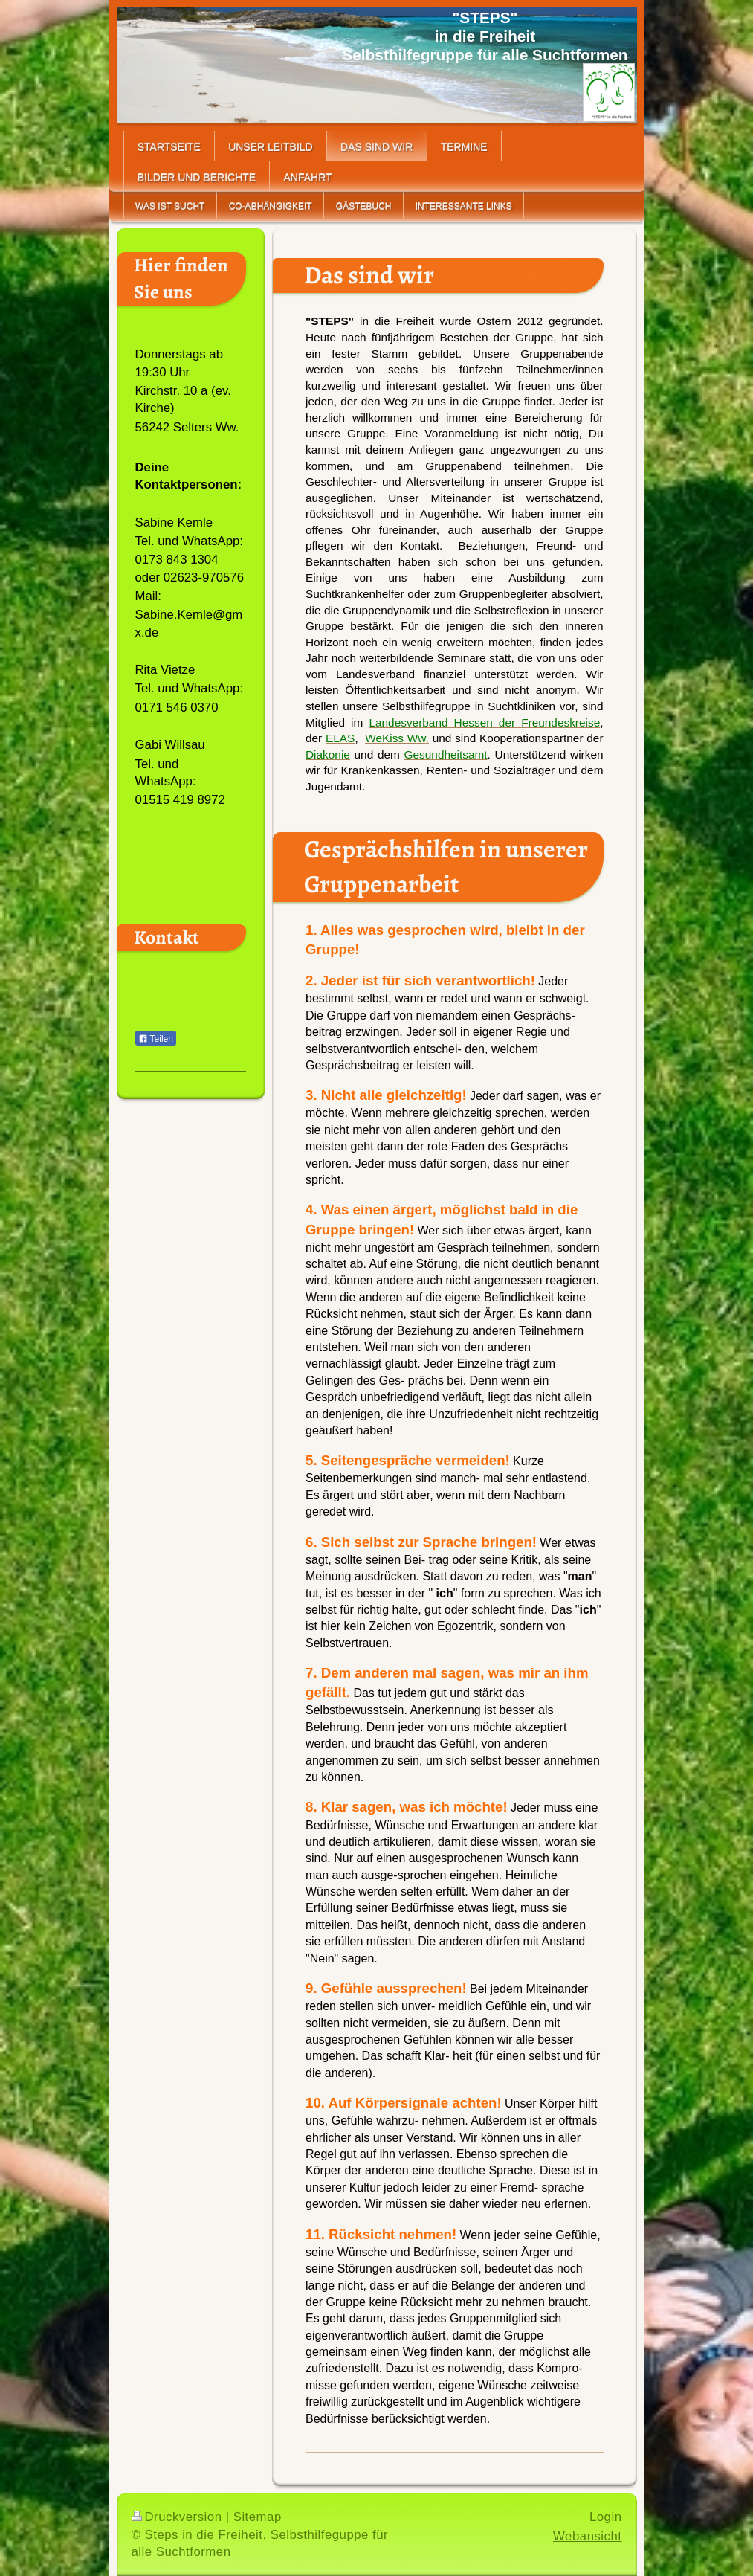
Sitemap (257, 2517)
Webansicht (587, 2536)
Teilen (155, 1039)
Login (605, 2517)
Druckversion (177, 2517)
